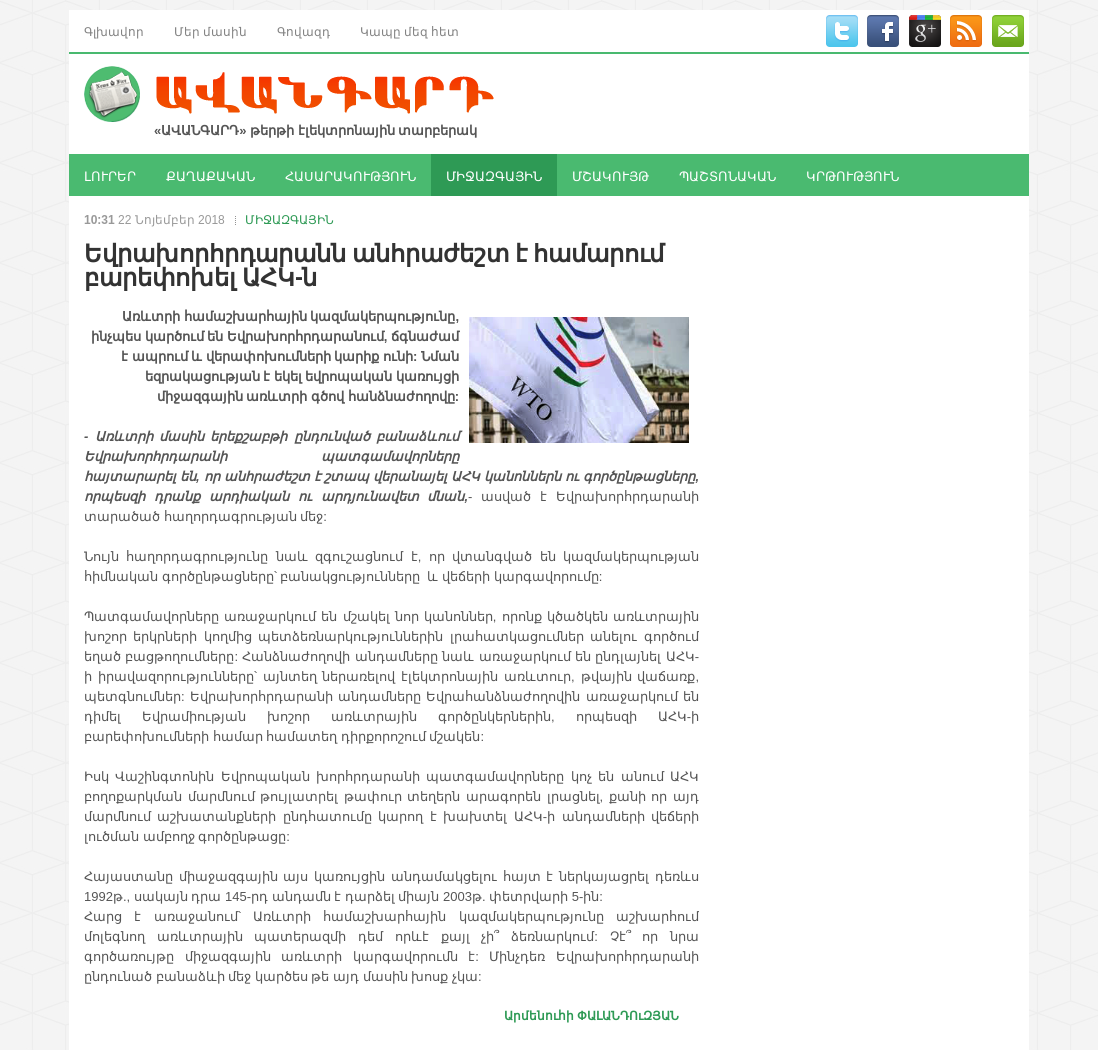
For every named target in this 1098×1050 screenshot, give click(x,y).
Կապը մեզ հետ (409, 30)
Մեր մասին (210, 30)
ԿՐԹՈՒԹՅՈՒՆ (852, 175)
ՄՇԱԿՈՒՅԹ (610, 175)
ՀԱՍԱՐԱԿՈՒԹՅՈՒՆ (350, 175)
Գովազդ (303, 30)
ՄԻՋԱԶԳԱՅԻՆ (494, 175)
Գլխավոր (114, 30)
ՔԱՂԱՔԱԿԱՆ (210, 175)
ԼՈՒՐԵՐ (110, 175)
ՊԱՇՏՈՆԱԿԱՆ (727, 175)
